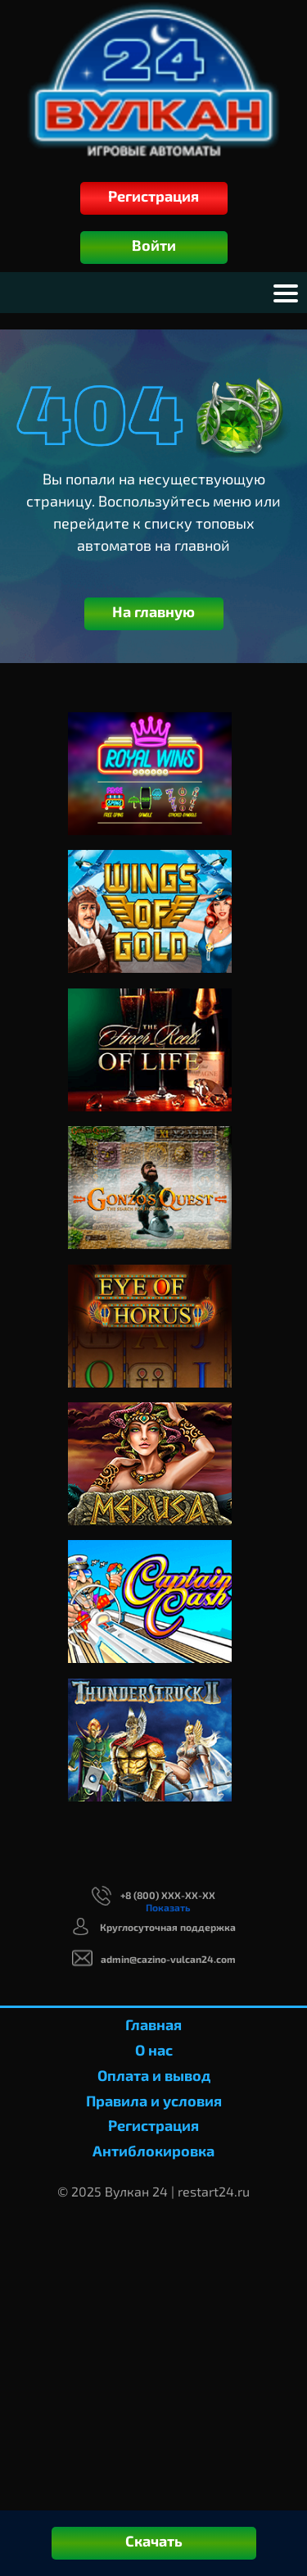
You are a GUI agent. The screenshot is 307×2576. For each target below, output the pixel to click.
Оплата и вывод (153, 2075)
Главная (153, 2024)
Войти (154, 245)
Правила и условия (154, 2101)
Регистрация (153, 196)
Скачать (154, 2541)
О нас (154, 2050)
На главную (153, 611)
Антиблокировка (153, 2151)
